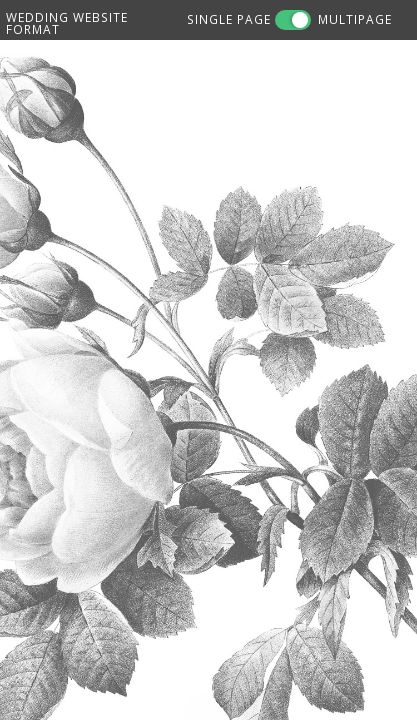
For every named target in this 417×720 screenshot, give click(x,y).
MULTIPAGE (355, 19)
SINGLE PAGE (229, 19)
